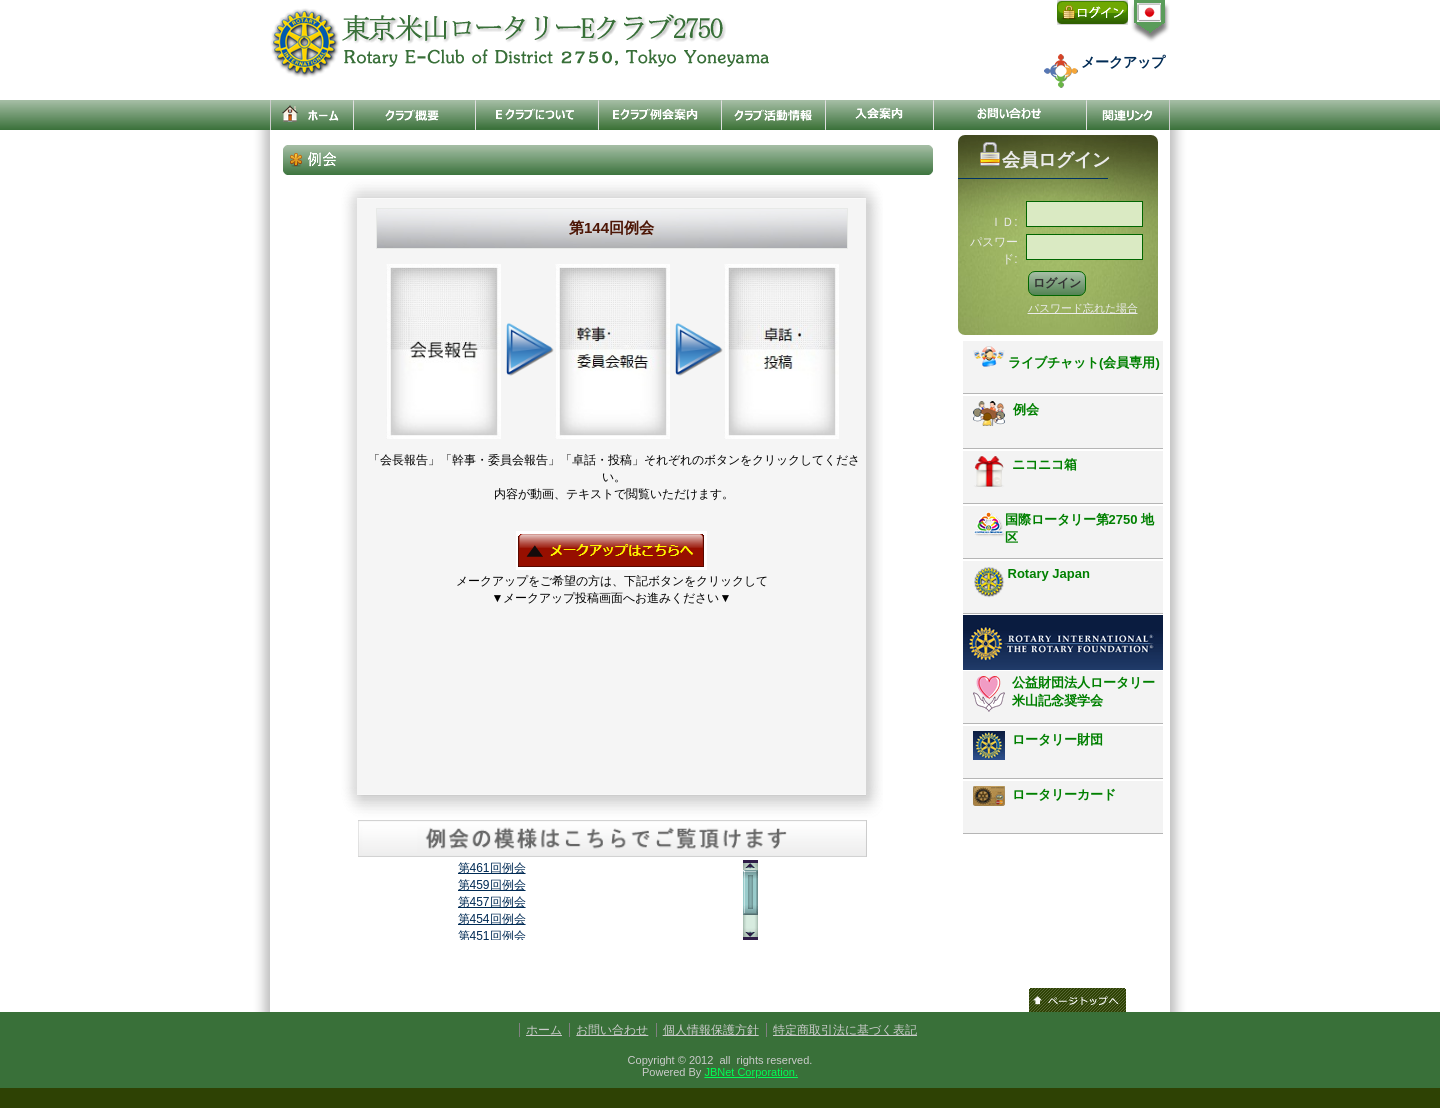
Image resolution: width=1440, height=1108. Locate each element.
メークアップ (1123, 62)
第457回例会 (492, 902)
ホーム (544, 1030)
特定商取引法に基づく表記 (845, 1030)
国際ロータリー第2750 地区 (1064, 528)
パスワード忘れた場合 (1083, 308)
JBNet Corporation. (751, 1072)
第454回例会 (492, 919)
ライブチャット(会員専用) (1066, 358)
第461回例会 (492, 868)
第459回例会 (492, 885)
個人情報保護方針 (711, 1030)
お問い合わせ (612, 1030)
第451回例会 (492, 936)
